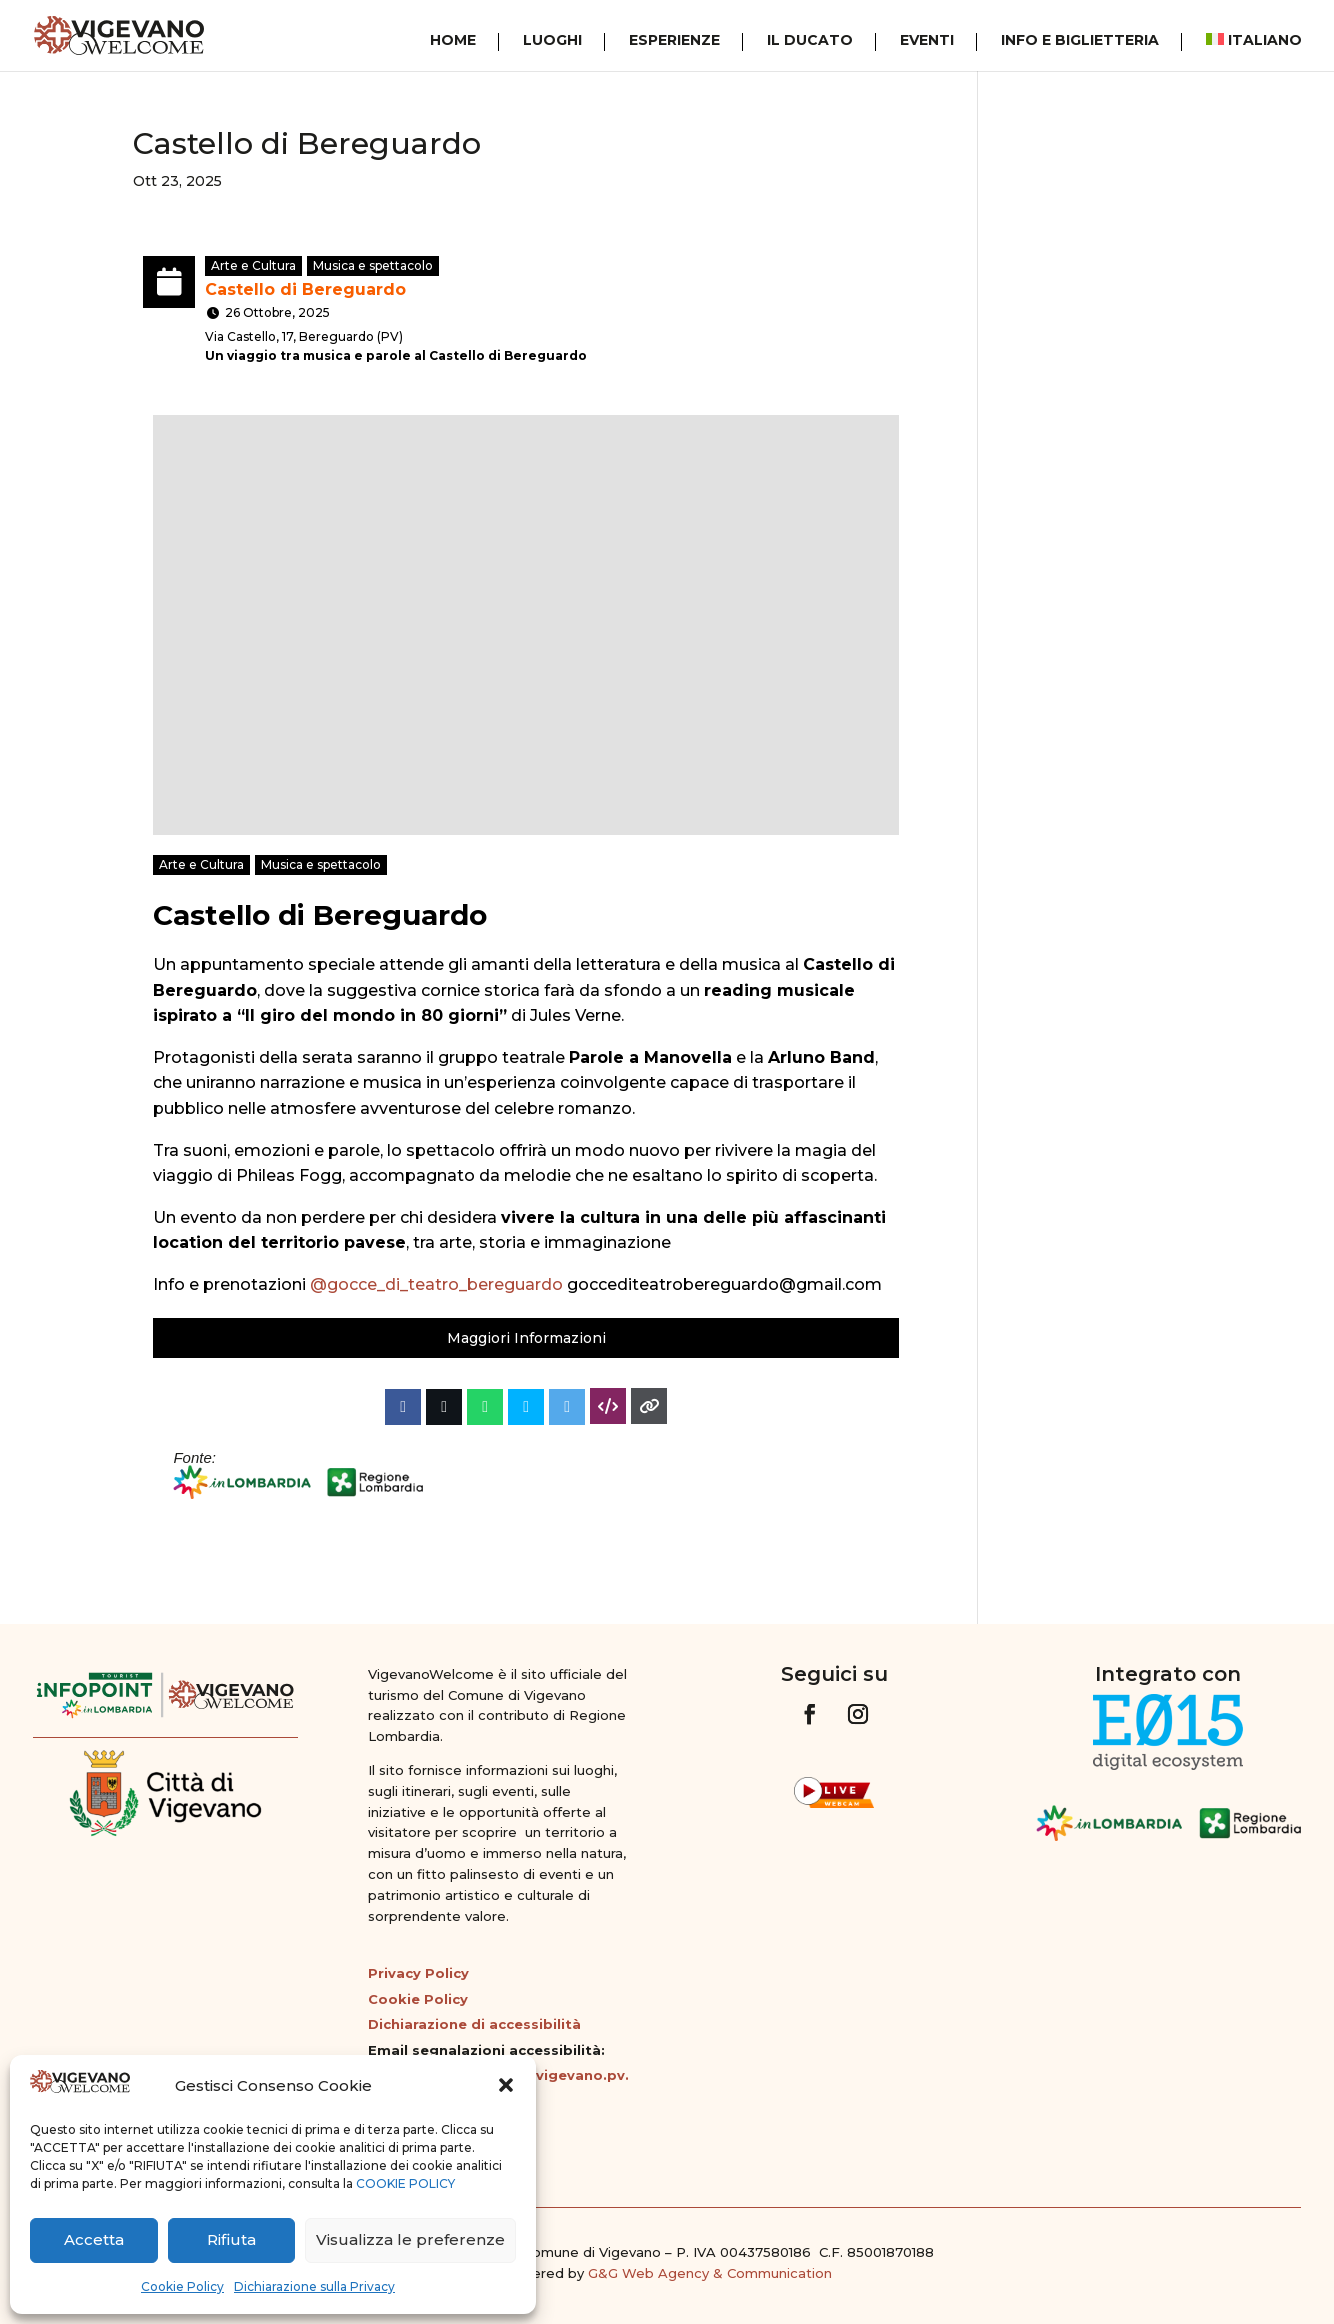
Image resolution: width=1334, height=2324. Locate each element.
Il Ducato (810, 41)
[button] (506, 2085)
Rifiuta (231, 2239)
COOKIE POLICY (405, 2183)
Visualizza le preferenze (410, 2239)
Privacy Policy (418, 1973)
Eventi (927, 41)
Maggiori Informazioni (526, 1338)
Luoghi (552, 41)
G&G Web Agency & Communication (710, 2273)
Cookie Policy (182, 2286)
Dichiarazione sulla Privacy (314, 2286)
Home (453, 41)
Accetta (94, 2239)
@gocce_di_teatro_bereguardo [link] (436, 1284)
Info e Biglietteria (1080, 41)
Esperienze (674, 41)
